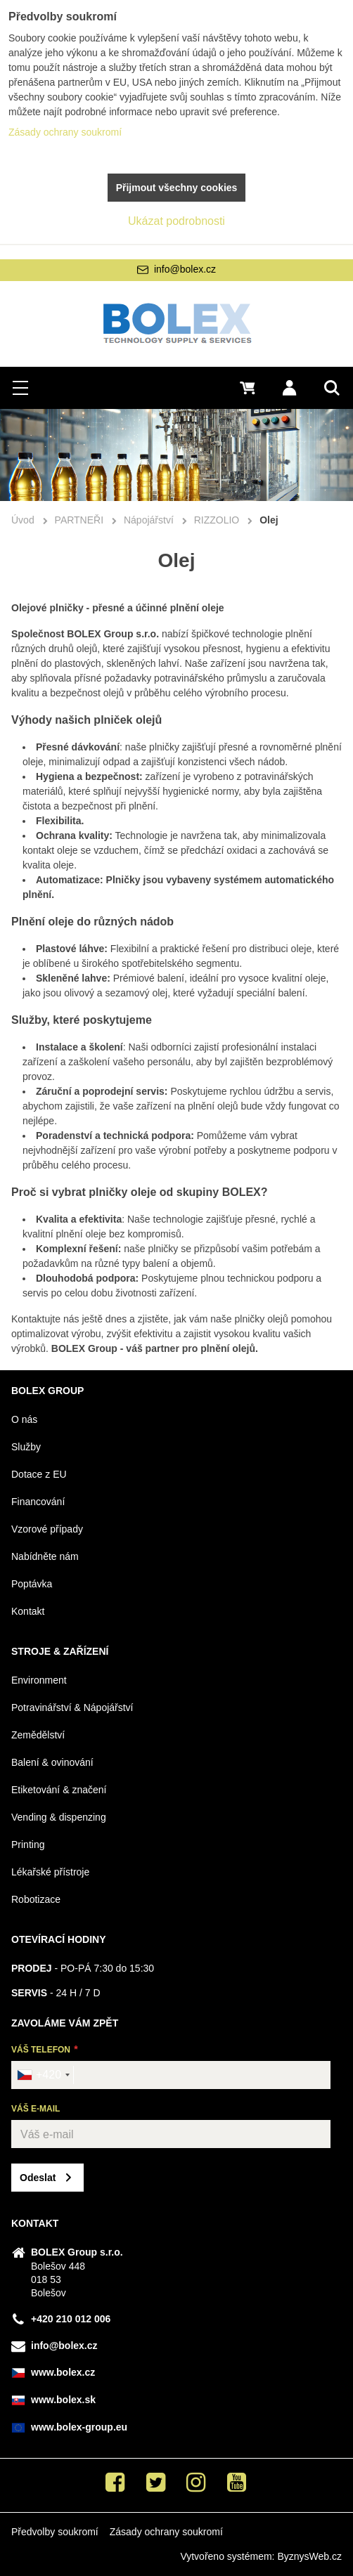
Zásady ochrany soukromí (166, 2531)
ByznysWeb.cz (309, 2556)
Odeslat (38, 2177)
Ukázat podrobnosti (176, 221)
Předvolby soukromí (54, 2531)
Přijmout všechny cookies (177, 187)
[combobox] (43, 2075)
